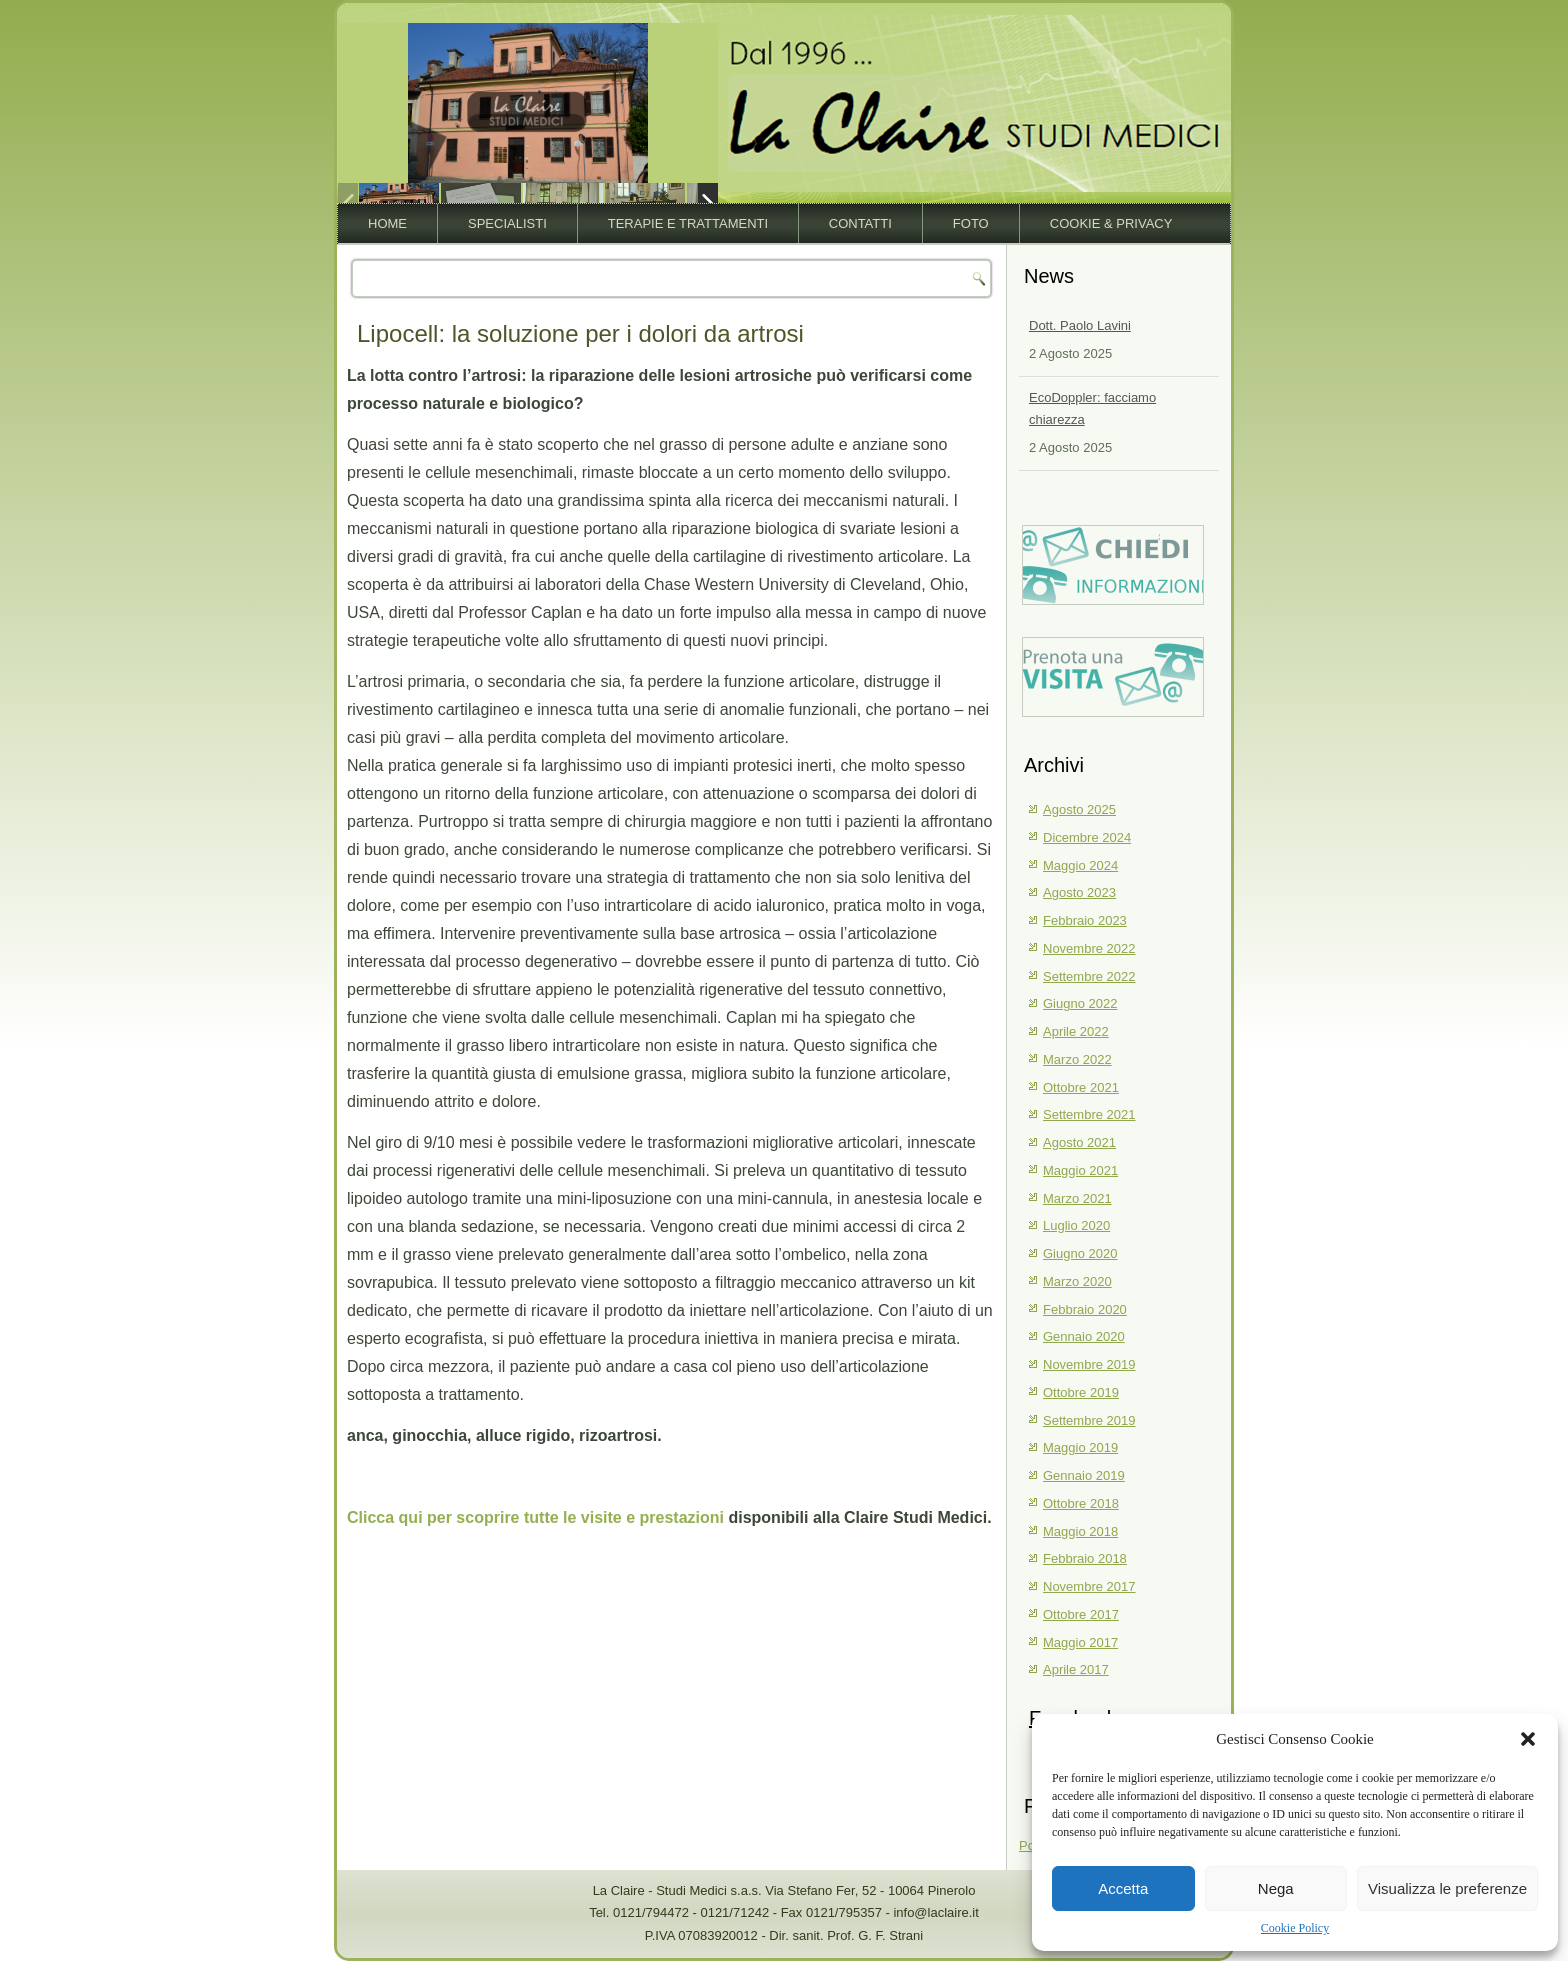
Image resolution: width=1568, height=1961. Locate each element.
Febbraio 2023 (1085, 920)
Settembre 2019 (1089, 1420)
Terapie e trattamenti (688, 223)
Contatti (860, 223)
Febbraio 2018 (1085, 1558)
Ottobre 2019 (1081, 1392)
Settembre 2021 (1089, 1114)
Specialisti (507, 223)
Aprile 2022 (1076, 1031)
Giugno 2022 (1080, 1003)
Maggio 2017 (1080, 1642)
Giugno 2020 (1080, 1253)
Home (387, 223)
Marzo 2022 (1077, 1059)
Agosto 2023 (1079, 892)
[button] (1528, 1739)
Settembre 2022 (1089, 976)
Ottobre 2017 (1081, 1614)
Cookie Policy (1295, 1928)
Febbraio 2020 (1085, 1309)
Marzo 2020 (1077, 1281)
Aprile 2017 (1076, 1669)
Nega (1276, 1888)
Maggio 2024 (1080, 865)
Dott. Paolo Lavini (1080, 325)
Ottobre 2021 (1081, 1087)
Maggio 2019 (1080, 1447)
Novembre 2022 (1089, 948)
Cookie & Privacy (1111, 223)
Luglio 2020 (1076, 1225)
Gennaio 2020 (1084, 1336)
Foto (971, 223)
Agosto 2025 (1079, 809)
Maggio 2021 (1080, 1170)
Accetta (1123, 1888)
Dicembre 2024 (1087, 837)
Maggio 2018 (1080, 1531)
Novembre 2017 (1089, 1586)
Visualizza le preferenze (1447, 1888)
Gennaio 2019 (1084, 1475)
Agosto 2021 (1079, 1142)
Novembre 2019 (1089, 1364)
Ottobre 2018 (1081, 1503)
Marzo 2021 (1077, 1198)
